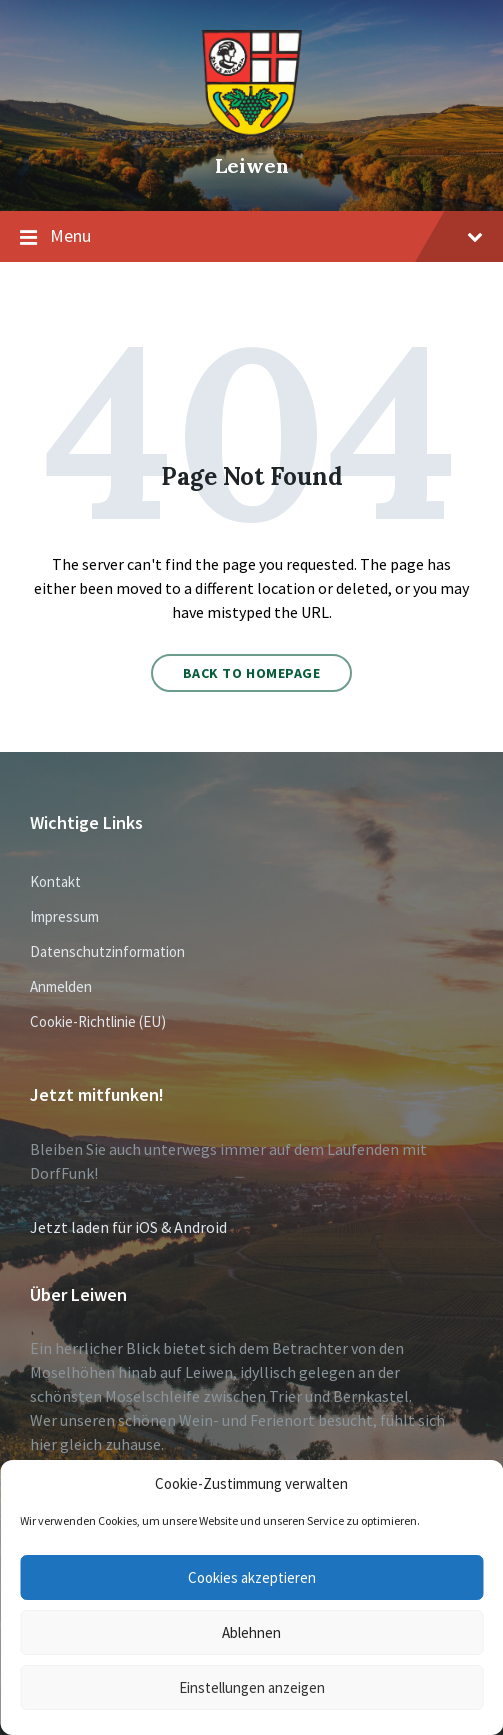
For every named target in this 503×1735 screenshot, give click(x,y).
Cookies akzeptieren (252, 1577)
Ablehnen (251, 1632)
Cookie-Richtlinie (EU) (98, 1021)
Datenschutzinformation (107, 951)
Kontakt (55, 881)
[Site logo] (252, 131)
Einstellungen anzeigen (252, 1687)
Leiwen (252, 165)
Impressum (64, 916)
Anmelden (61, 986)
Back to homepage (252, 673)
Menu (251, 237)
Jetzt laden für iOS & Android (128, 1227)
